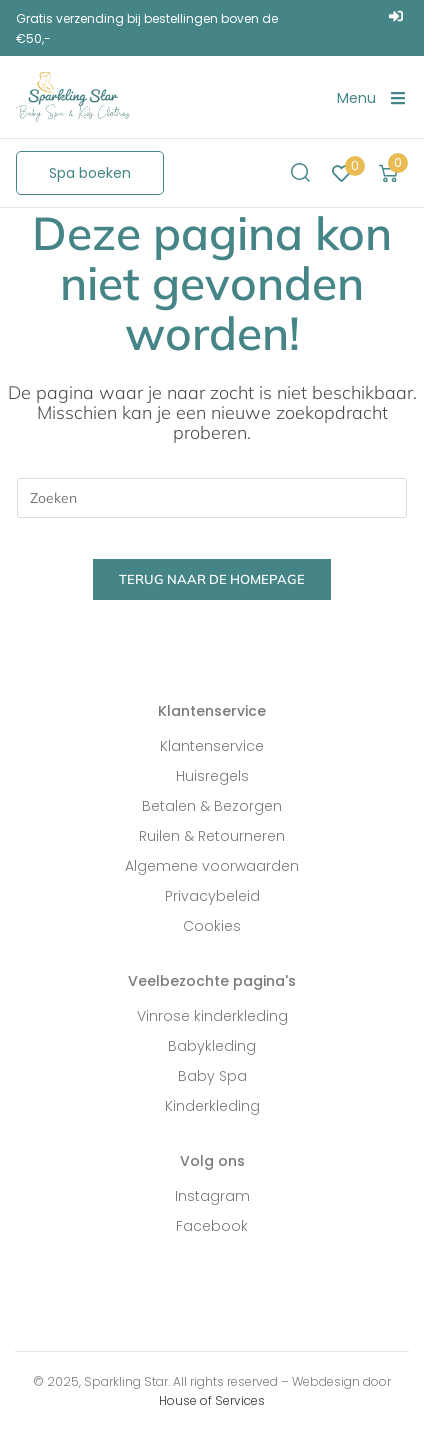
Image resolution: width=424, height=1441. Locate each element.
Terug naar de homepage (212, 579)
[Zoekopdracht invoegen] (212, 498)
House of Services (212, 1400)
